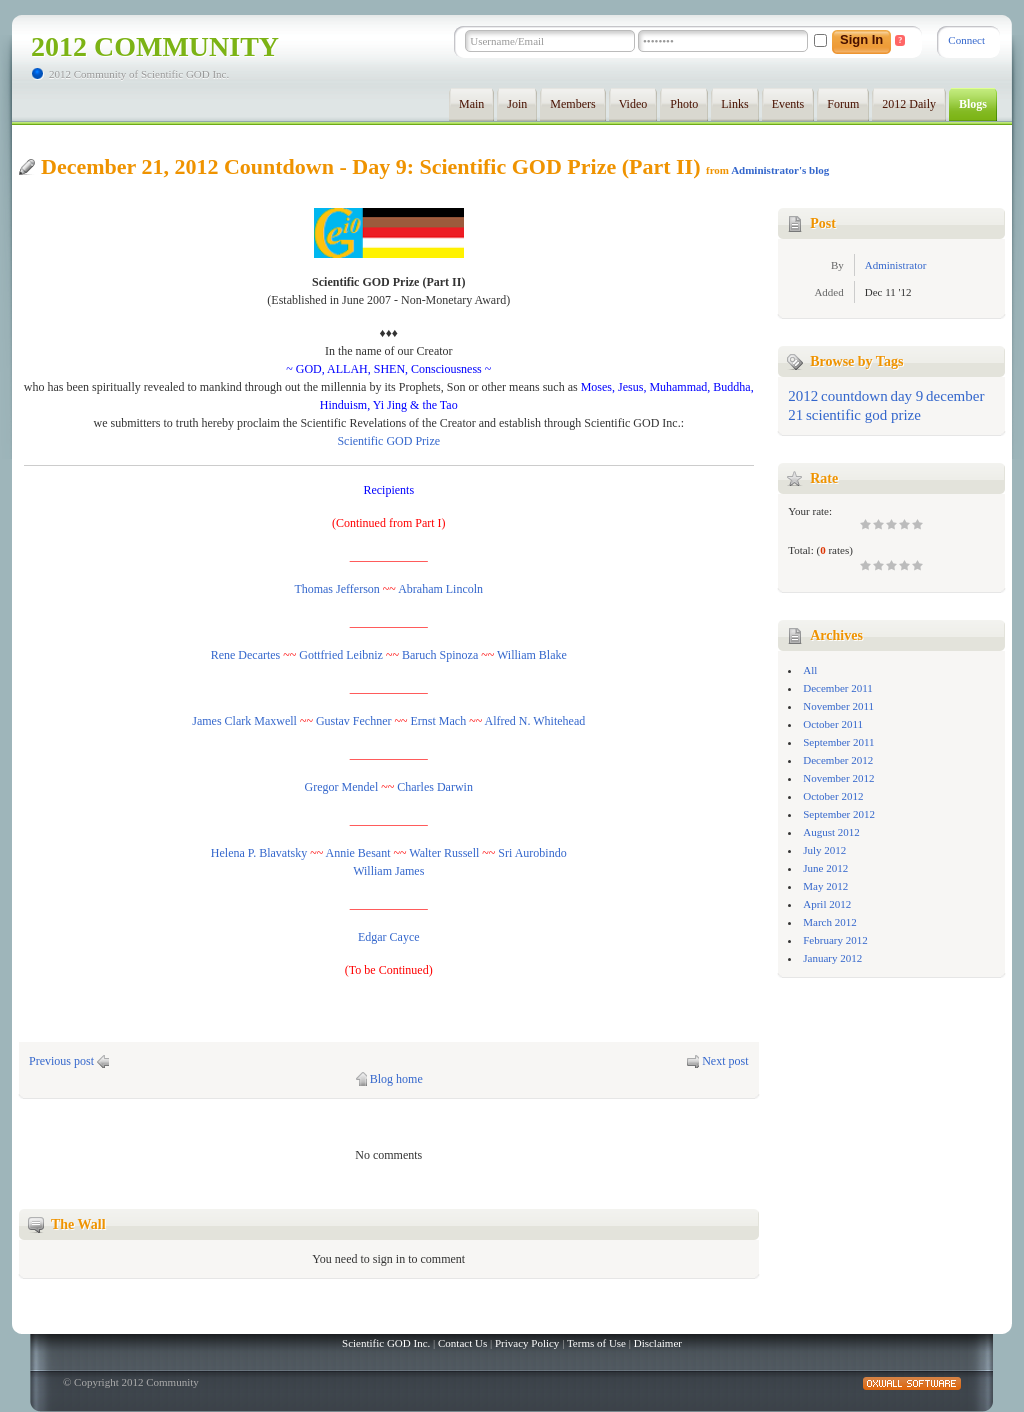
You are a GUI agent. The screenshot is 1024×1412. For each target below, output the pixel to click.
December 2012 (838, 760)
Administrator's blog (780, 170)
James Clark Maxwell (244, 721)
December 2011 (838, 688)
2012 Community (155, 46)
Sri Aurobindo (532, 853)
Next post (725, 1061)
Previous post (61, 1061)
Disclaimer (658, 1343)
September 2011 (838, 742)
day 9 (906, 396)
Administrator (896, 265)
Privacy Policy (527, 1343)
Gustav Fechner (354, 721)
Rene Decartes (246, 655)
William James (388, 871)
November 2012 (838, 778)
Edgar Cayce (389, 937)
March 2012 (829, 922)
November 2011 (838, 706)
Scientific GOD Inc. (386, 1343)
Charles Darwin (435, 787)
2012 (803, 396)
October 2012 (833, 796)
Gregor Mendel (342, 787)
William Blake (532, 655)
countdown (854, 396)
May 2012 (825, 886)
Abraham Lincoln (440, 589)
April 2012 (827, 904)
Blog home (396, 1079)
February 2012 (835, 940)
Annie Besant (358, 853)
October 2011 (833, 724)
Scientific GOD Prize (388, 441)
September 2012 (839, 814)
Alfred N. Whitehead (535, 721)
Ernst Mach (439, 721)
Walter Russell (444, 853)
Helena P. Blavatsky (259, 853)
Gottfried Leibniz (341, 655)
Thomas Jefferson (336, 589)
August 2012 (831, 832)
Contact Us (462, 1343)
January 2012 (832, 958)
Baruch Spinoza (440, 655)
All (810, 670)
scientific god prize (863, 415)
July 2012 (824, 850)
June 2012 (825, 868)
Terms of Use (596, 1343)
